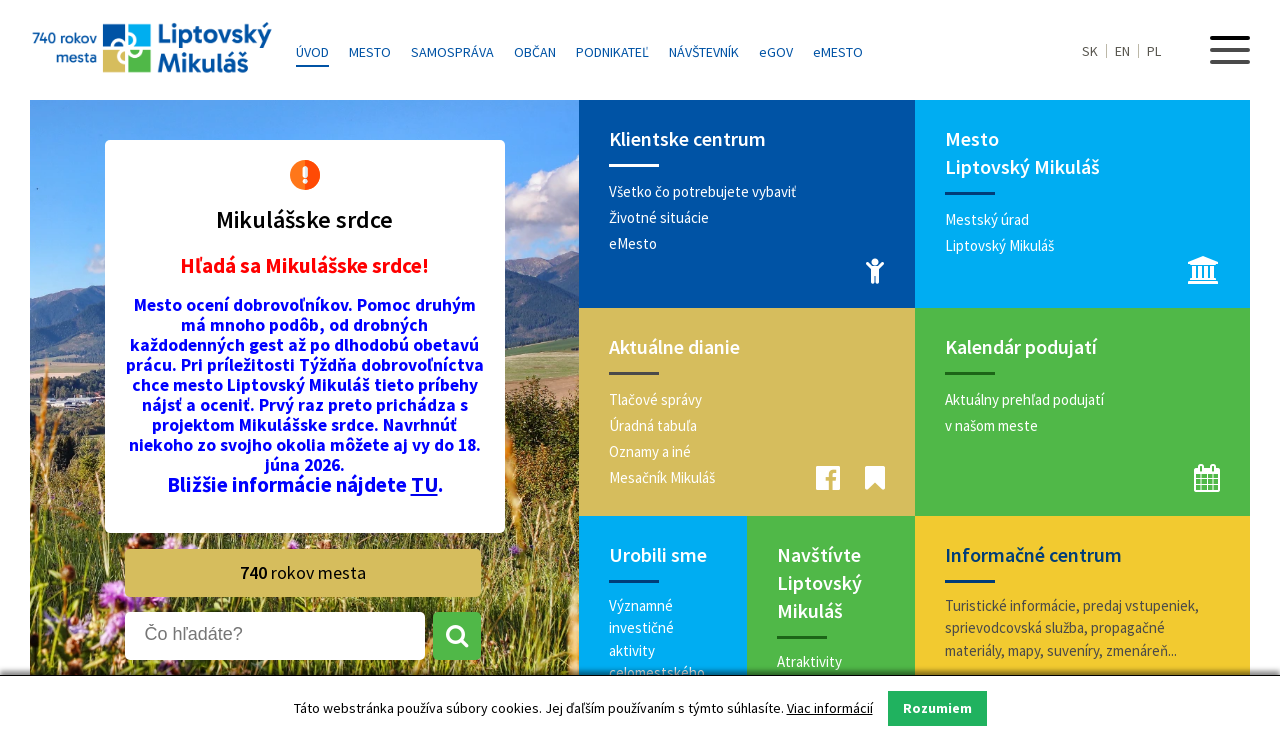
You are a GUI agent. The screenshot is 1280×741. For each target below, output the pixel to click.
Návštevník (704, 52)
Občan (535, 52)
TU (424, 484)
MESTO (838, 52)
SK (1090, 51)
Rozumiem (937, 708)
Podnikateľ (612, 52)
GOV (776, 52)
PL (1154, 51)
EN (1122, 51)
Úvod (312, 52)
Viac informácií (830, 708)
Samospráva (452, 52)
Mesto (370, 52)
